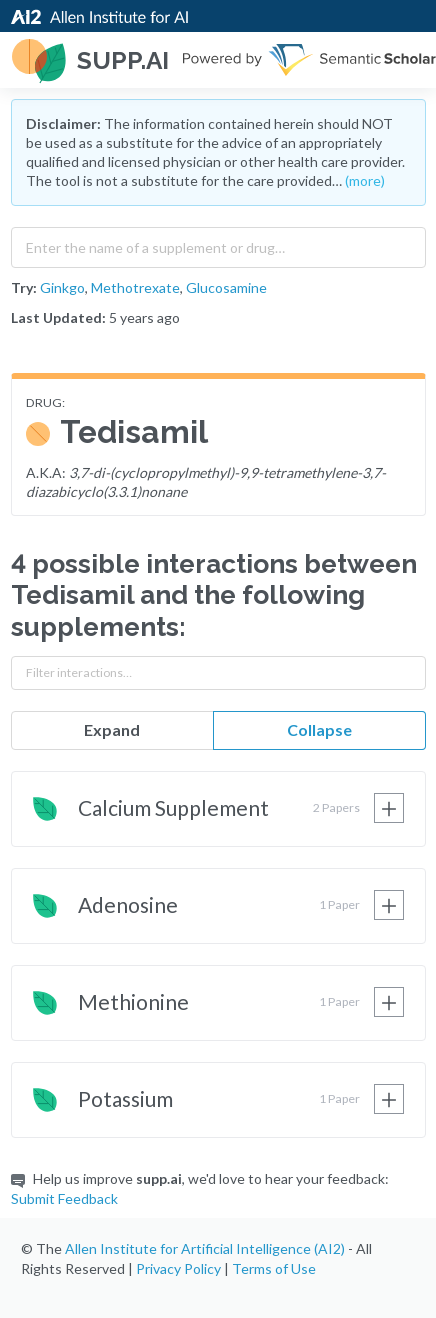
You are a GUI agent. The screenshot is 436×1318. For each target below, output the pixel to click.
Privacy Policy (178, 1268)
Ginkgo (62, 287)
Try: (24, 287)
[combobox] (218, 243)
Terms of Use (274, 1268)
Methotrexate (135, 287)
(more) (365, 180)
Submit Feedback (64, 1198)
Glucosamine (226, 287)
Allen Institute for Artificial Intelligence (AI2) (205, 1248)
